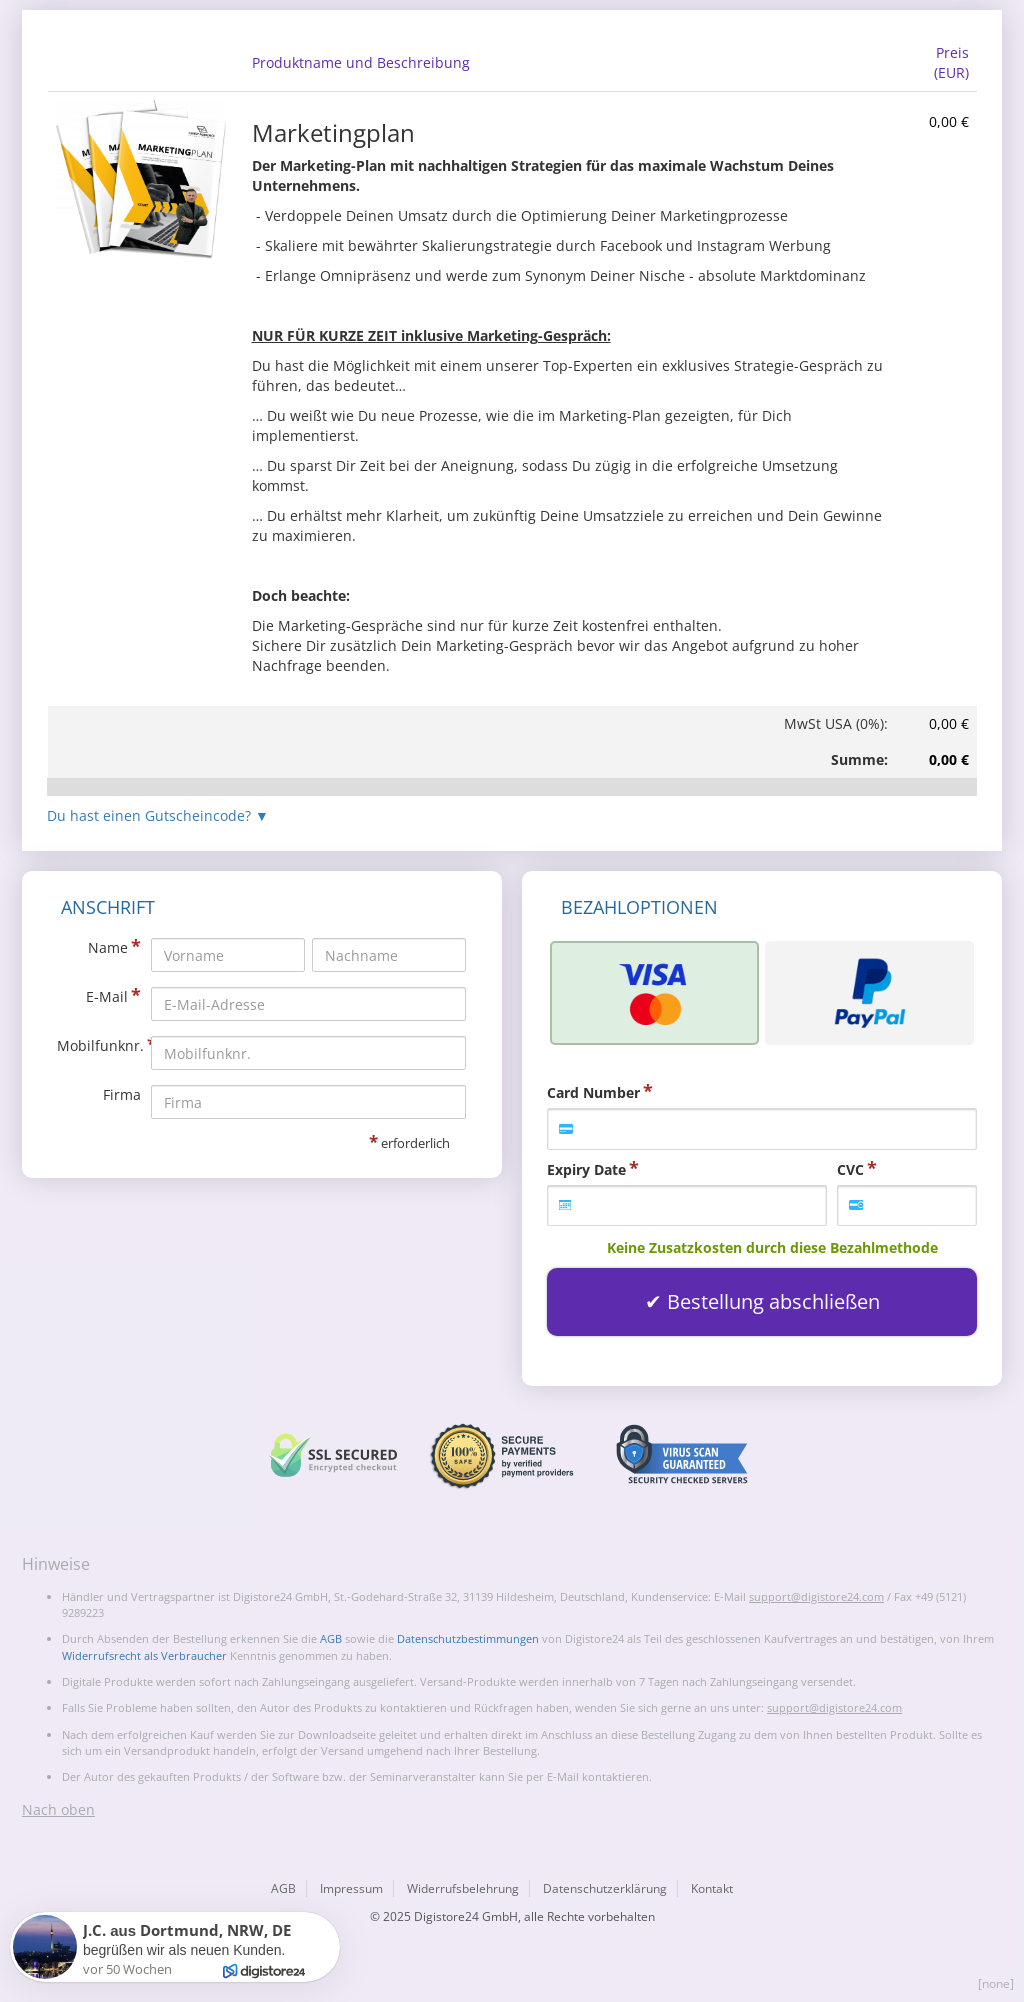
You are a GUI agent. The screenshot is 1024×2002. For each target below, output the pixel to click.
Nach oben (58, 1809)
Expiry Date (586, 1169)
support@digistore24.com (816, 1596)
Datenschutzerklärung (605, 1888)
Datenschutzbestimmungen (468, 1638)
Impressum (351, 1888)
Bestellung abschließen (773, 1301)
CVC (850, 1169)
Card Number (593, 1092)
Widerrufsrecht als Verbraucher (144, 1655)
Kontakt (712, 1888)
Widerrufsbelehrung (463, 1888)
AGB (331, 1638)
